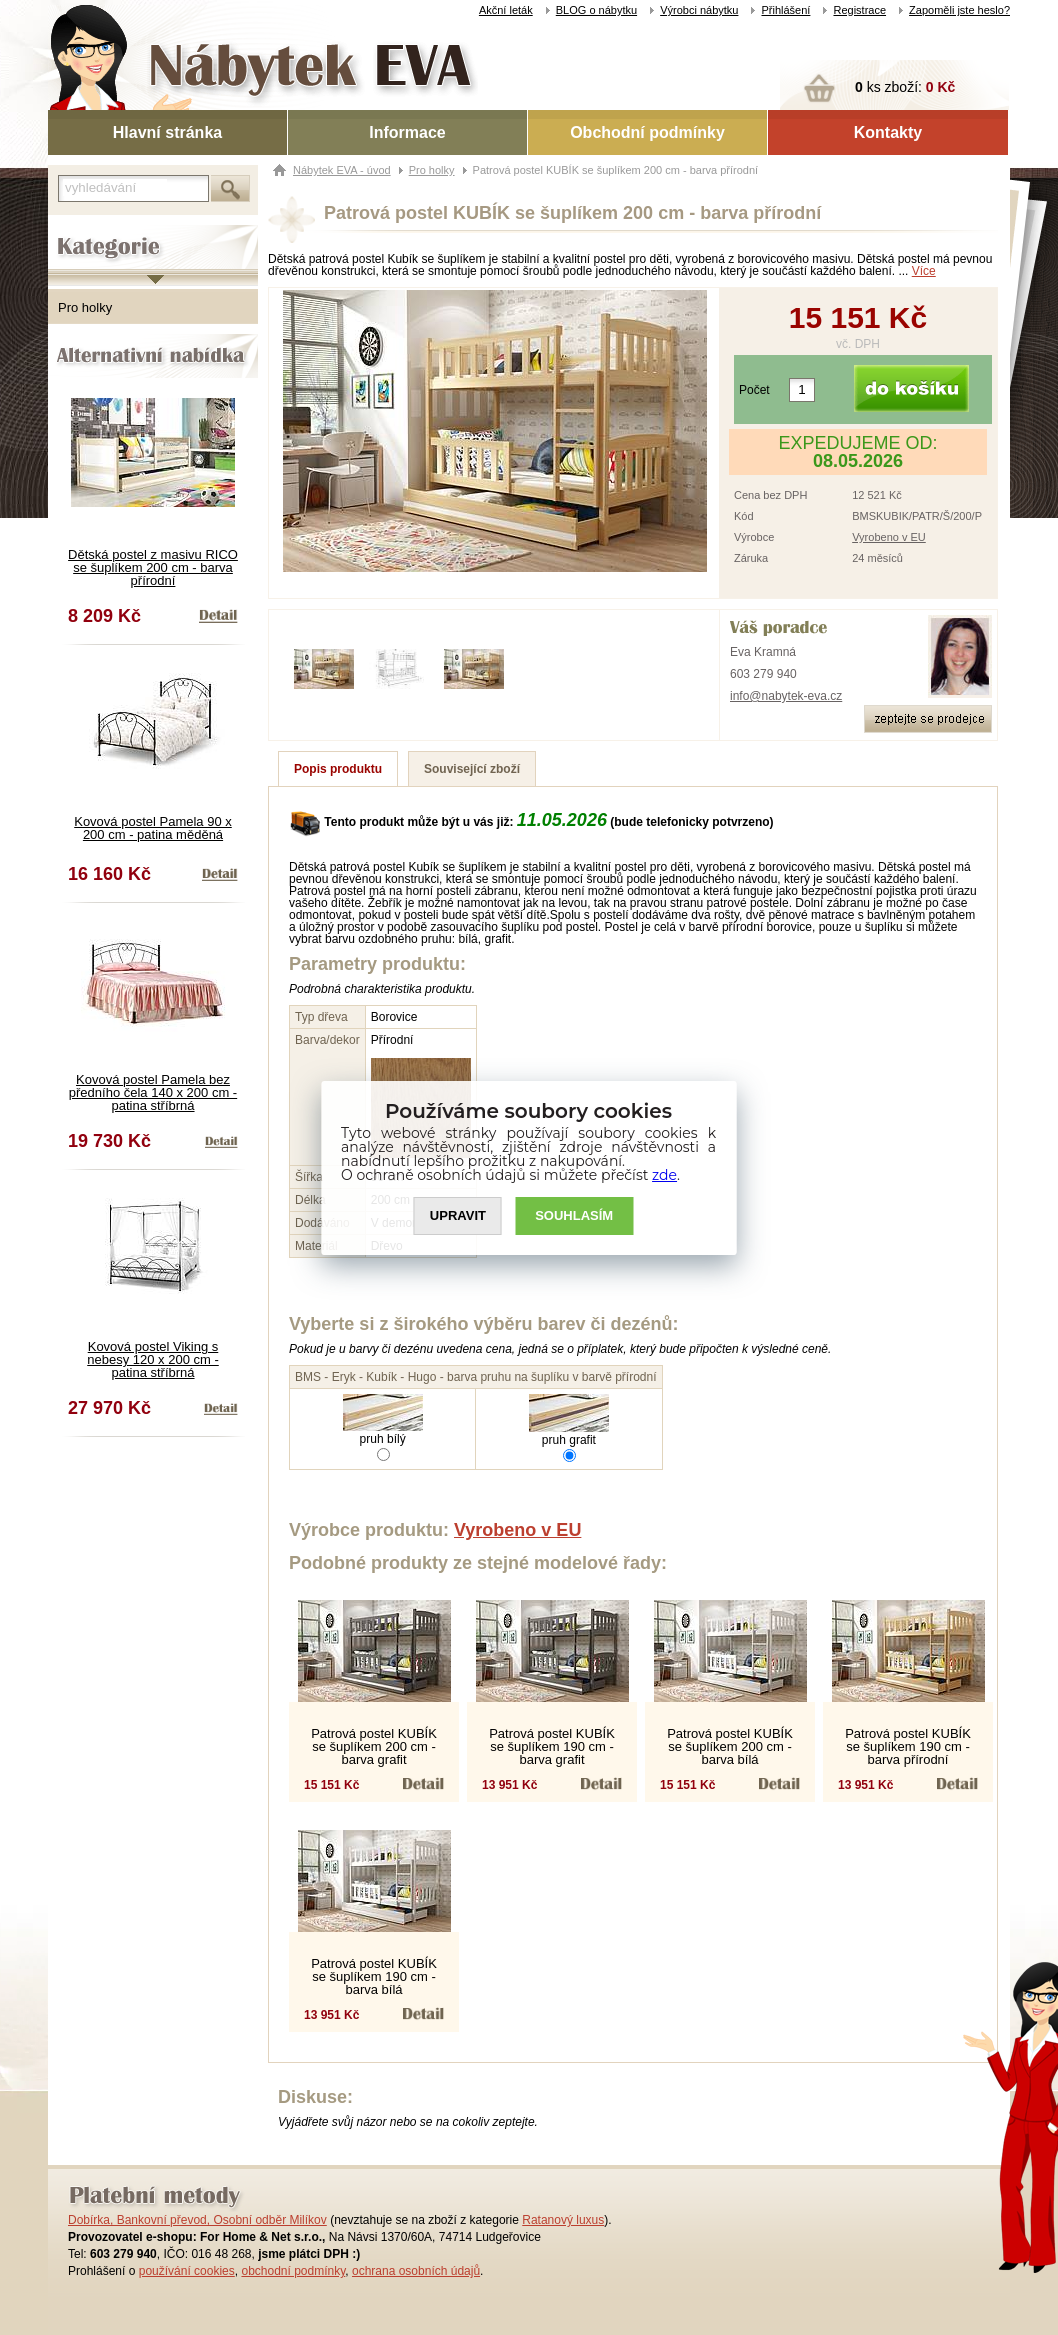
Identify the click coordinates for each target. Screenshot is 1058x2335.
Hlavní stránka (167, 132)
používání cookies (187, 2271)
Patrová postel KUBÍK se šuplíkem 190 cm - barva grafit (552, 1746)
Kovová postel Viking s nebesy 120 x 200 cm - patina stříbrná (153, 1359)
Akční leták (506, 10)
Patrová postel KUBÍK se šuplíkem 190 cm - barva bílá (374, 1976)
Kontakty (888, 132)
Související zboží (472, 769)
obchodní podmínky (293, 2271)
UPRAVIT (458, 1215)
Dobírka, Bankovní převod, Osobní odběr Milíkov (197, 2220)
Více (924, 271)
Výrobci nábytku (699, 10)
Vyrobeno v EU (889, 537)
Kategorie (75, 231)
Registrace (859, 10)
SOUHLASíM (575, 1215)
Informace (407, 132)
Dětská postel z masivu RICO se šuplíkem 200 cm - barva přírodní (153, 567)
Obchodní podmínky (647, 132)
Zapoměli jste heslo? (959, 10)
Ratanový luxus (563, 2220)
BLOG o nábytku (596, 10)
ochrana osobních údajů (416, 2271)
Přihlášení (785, 10)
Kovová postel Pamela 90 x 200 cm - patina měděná (153, 828)
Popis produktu (338, 769)
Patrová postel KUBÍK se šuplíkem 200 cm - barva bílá (730, 1746)
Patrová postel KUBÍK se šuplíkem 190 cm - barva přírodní (908, 1746)
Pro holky (85, 307)
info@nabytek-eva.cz (786, 696)
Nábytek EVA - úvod (342, 170)
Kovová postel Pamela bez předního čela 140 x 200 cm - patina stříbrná (153, 1092)
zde (665, 1175)
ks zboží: (905, 87)
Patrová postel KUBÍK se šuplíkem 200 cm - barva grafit (374, 1746)
